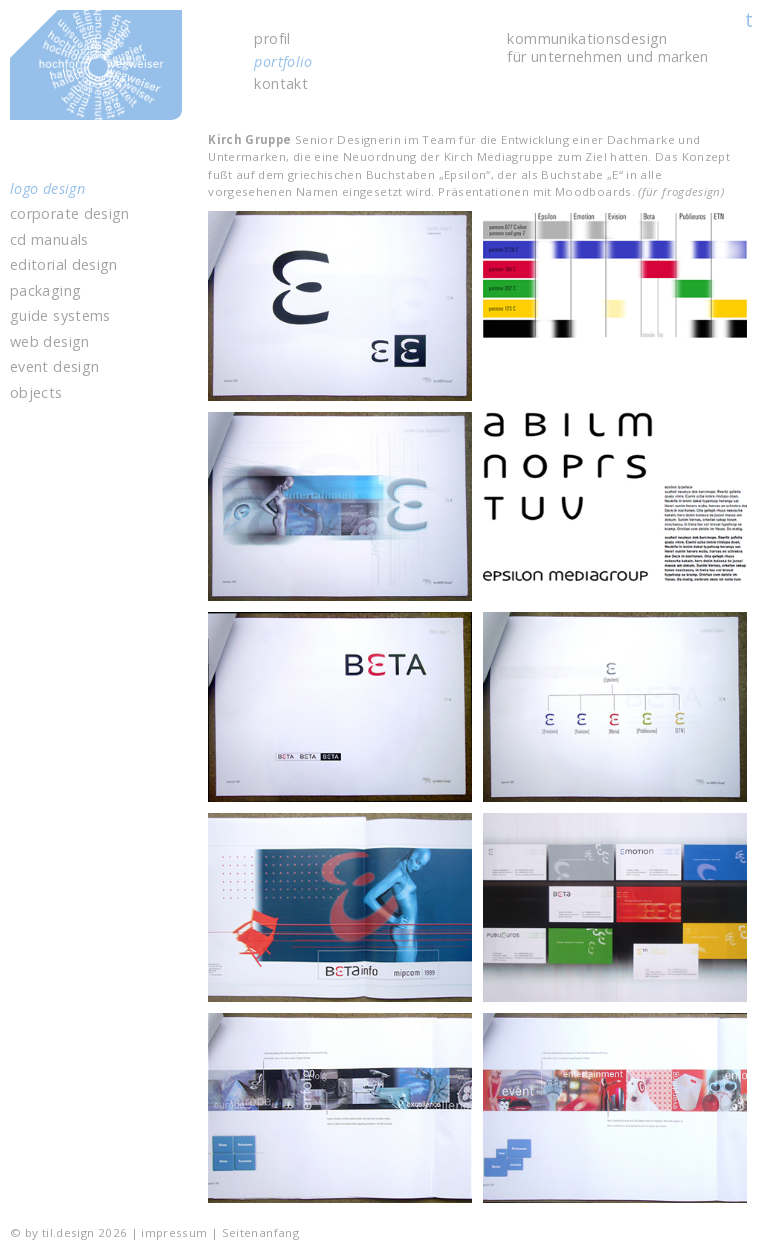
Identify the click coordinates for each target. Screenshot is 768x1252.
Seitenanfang (260, 1232)
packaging (45, 291)
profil (272, 39)
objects (36, 393)
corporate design (70, 214)
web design (50, 342)
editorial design (64, 265)
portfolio (283, 62)
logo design (47, 189)
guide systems (60, 316)
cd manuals (49, 240)
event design (54, 367)
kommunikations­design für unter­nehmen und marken (607, 47)
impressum (174, 1232)
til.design (138, 78)
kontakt (281, 84)
